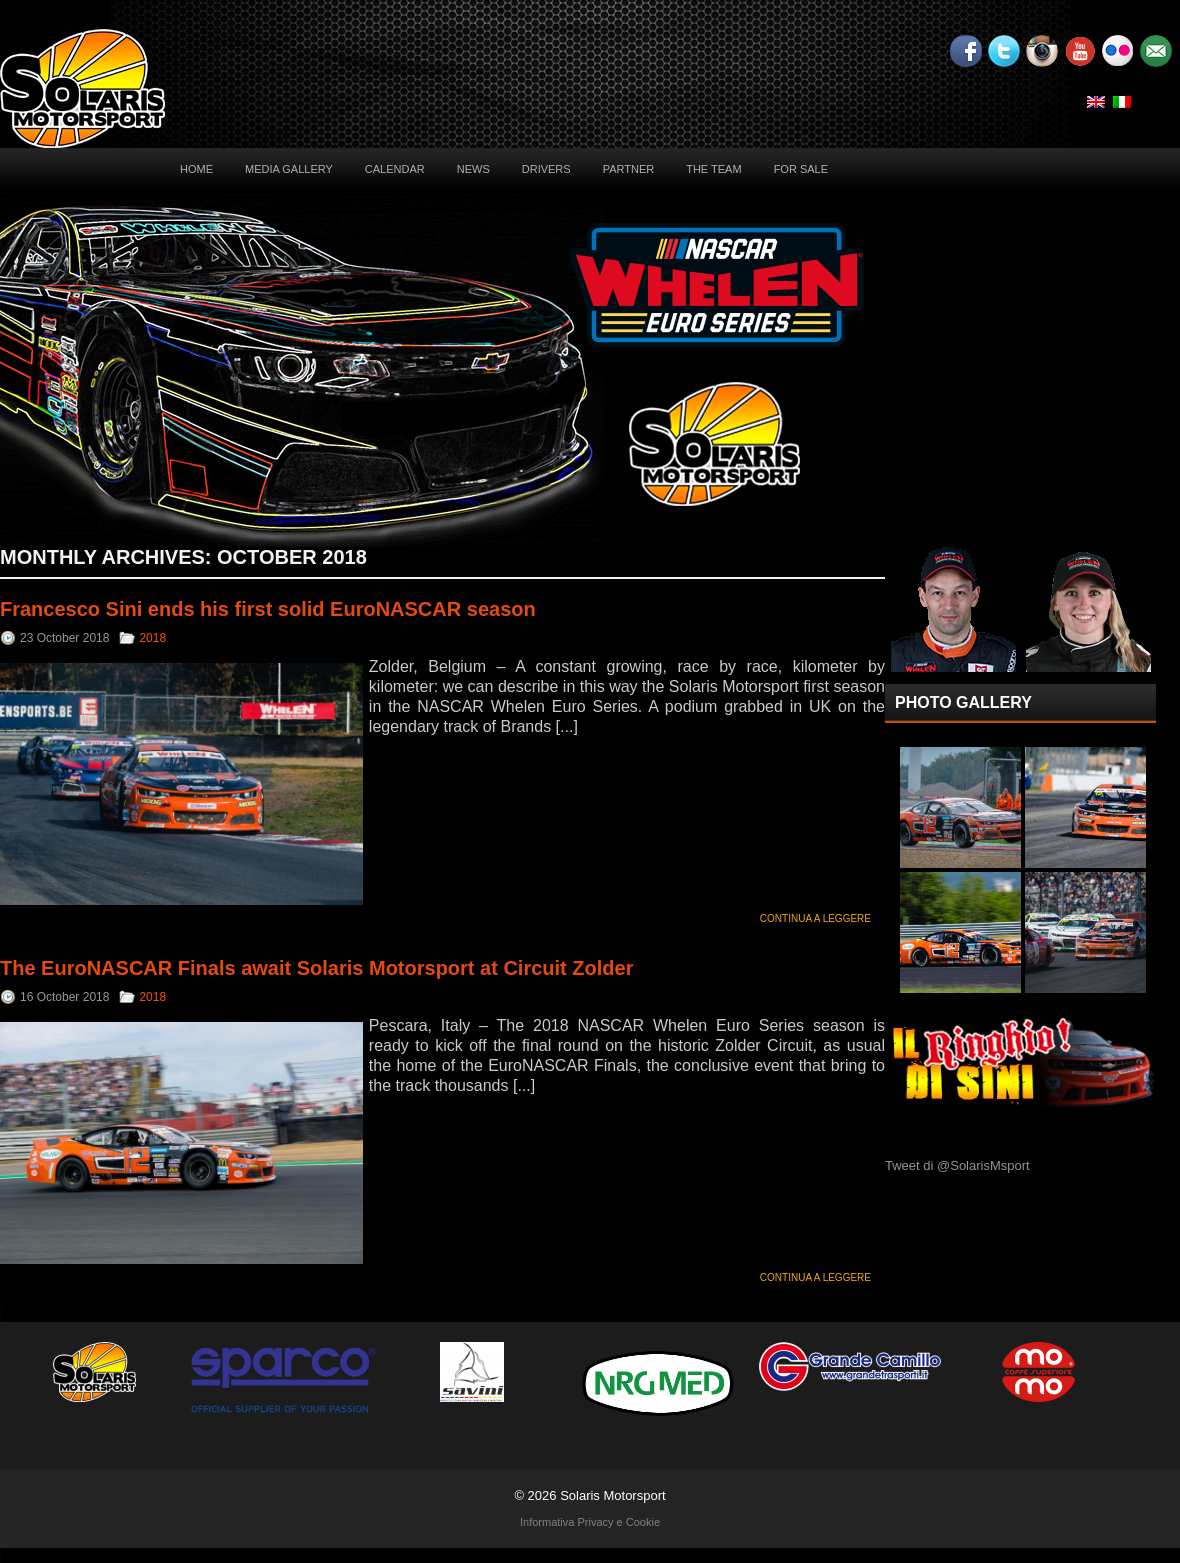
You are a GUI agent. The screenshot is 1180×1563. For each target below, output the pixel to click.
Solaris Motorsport (612, 1495)
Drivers (546, 169)
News (473, 169)
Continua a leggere (815, 918)
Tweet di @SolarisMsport (957, 1165)
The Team (713, 169)
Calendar (395, 169)
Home (196, 169)
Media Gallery (289, 169)
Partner (629, 169)
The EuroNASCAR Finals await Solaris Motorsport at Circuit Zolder (316, 968)
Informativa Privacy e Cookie (590, 1522)
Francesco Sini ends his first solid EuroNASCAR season (268, 609)
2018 (152, 638)
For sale (801, 169)
